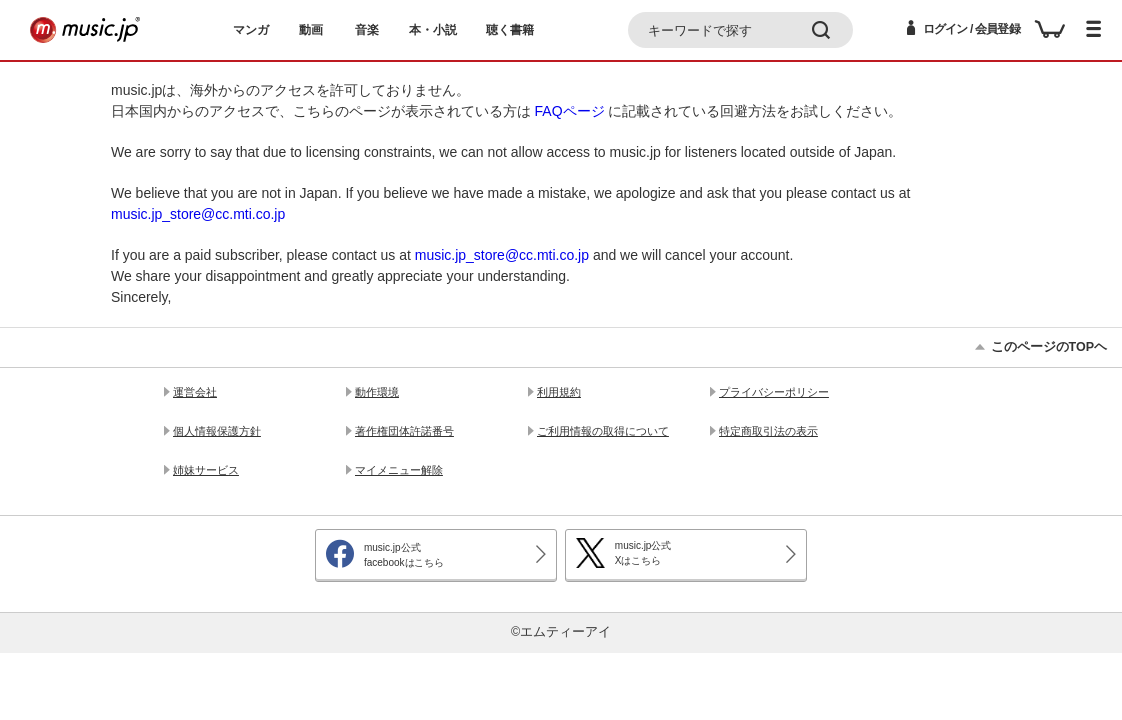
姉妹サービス (206, 470)
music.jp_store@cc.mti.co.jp (198, 214)
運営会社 (195, 392)
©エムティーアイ (561, 632)
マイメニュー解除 (399, 470)
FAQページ (570, 111)
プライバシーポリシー (774, 392)
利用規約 (559, 392)
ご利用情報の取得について (603, 431)
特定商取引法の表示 (768, 431)
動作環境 (377, 392)
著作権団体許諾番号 (404, 431)
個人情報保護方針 (217, 431)
